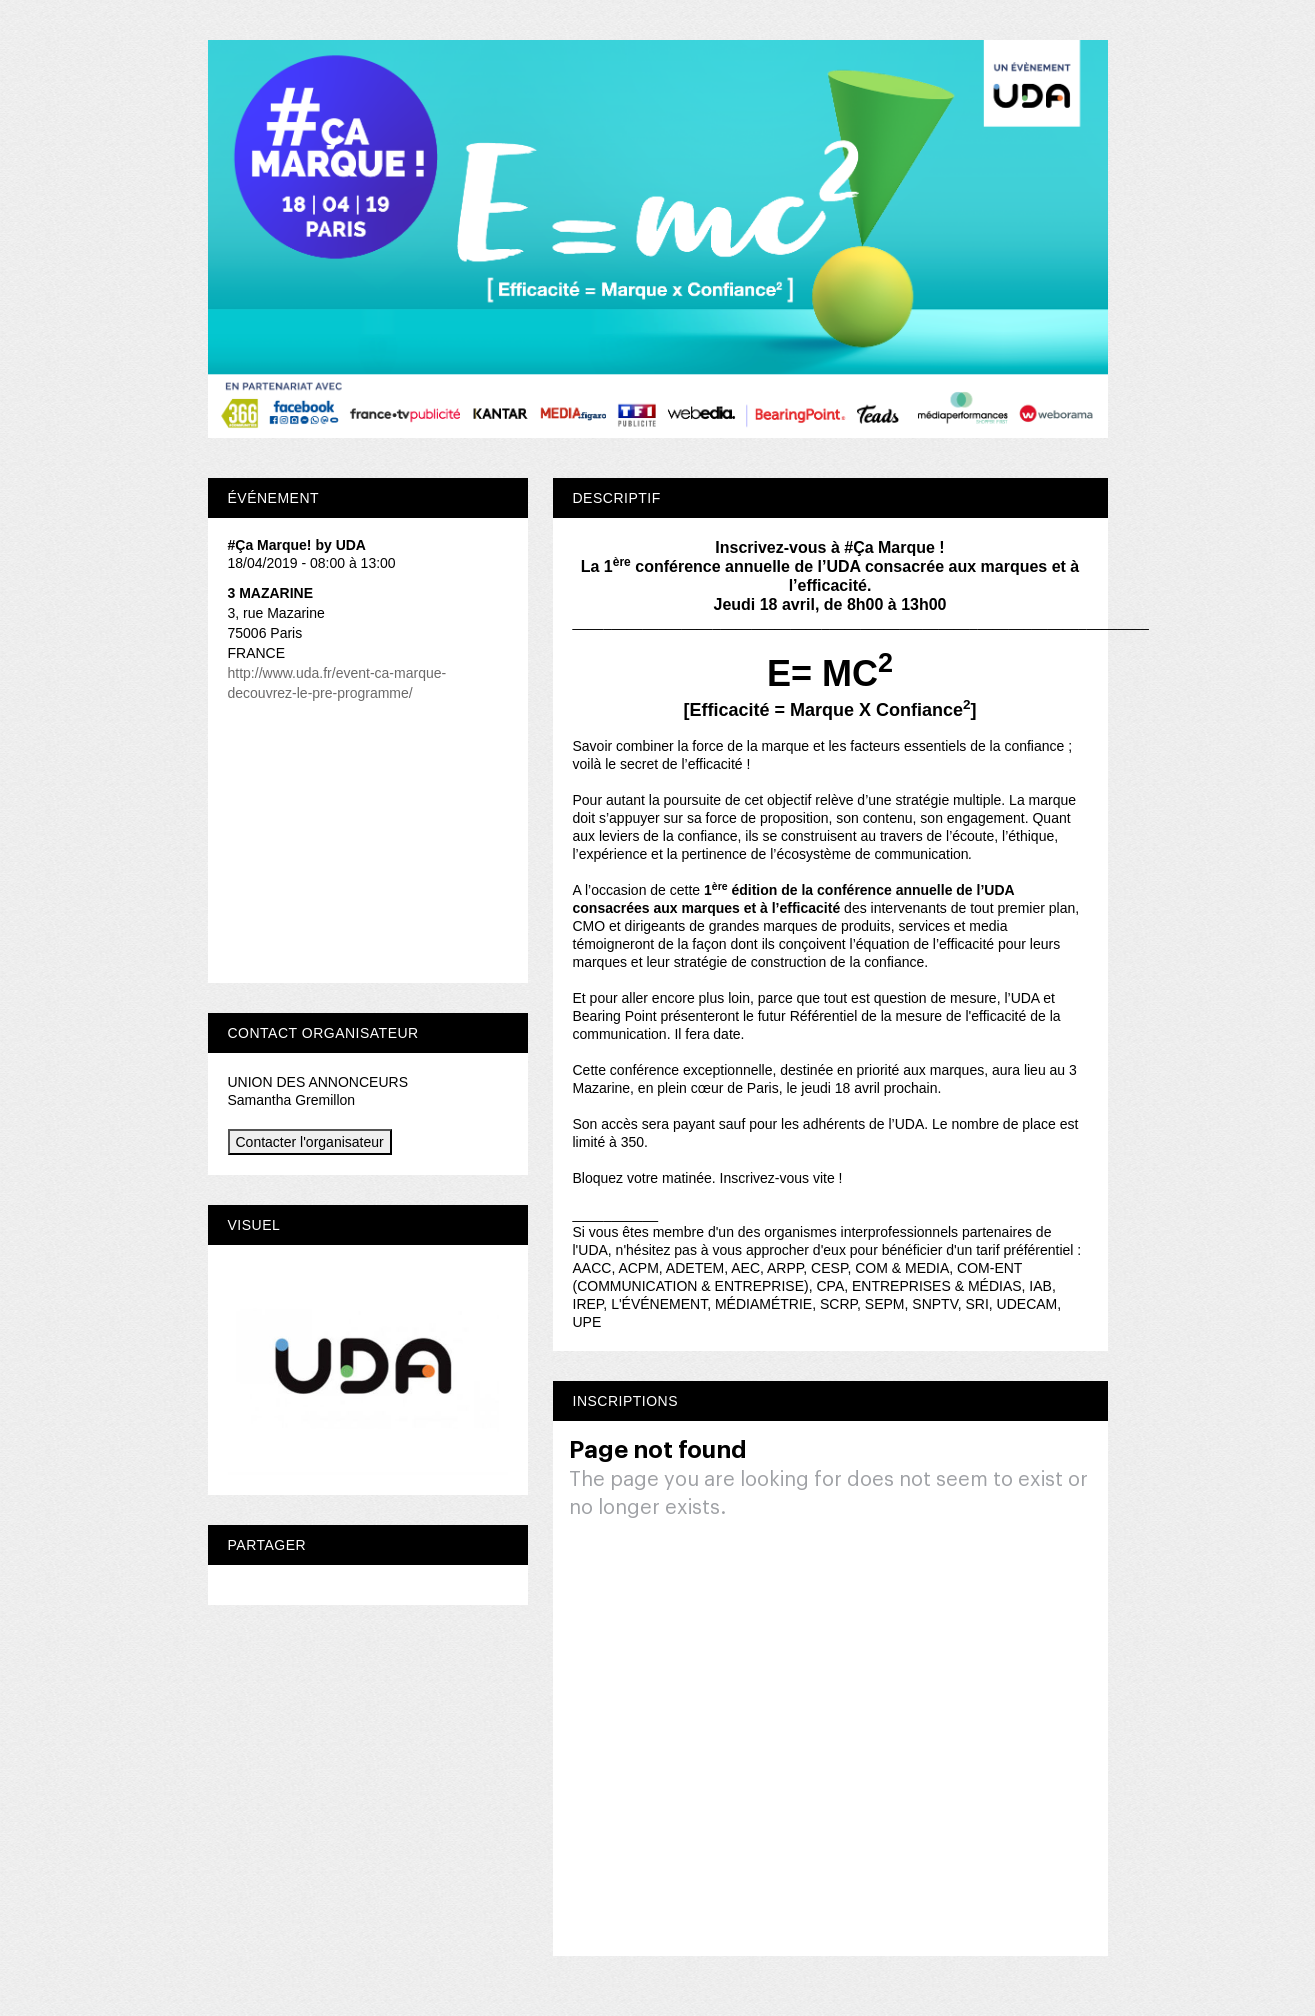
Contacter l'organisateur (310, 1142)
